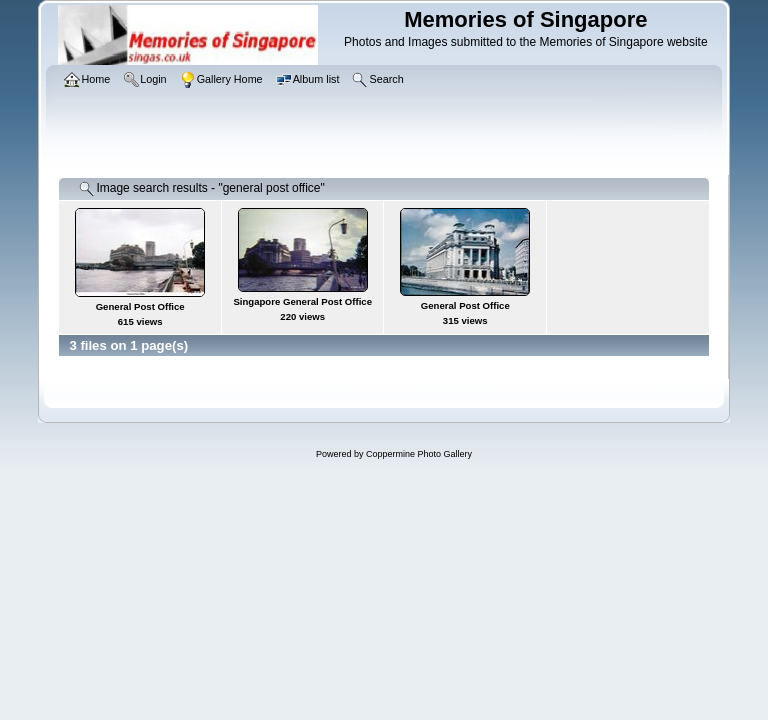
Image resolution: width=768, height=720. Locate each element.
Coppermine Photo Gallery (419, 454)
